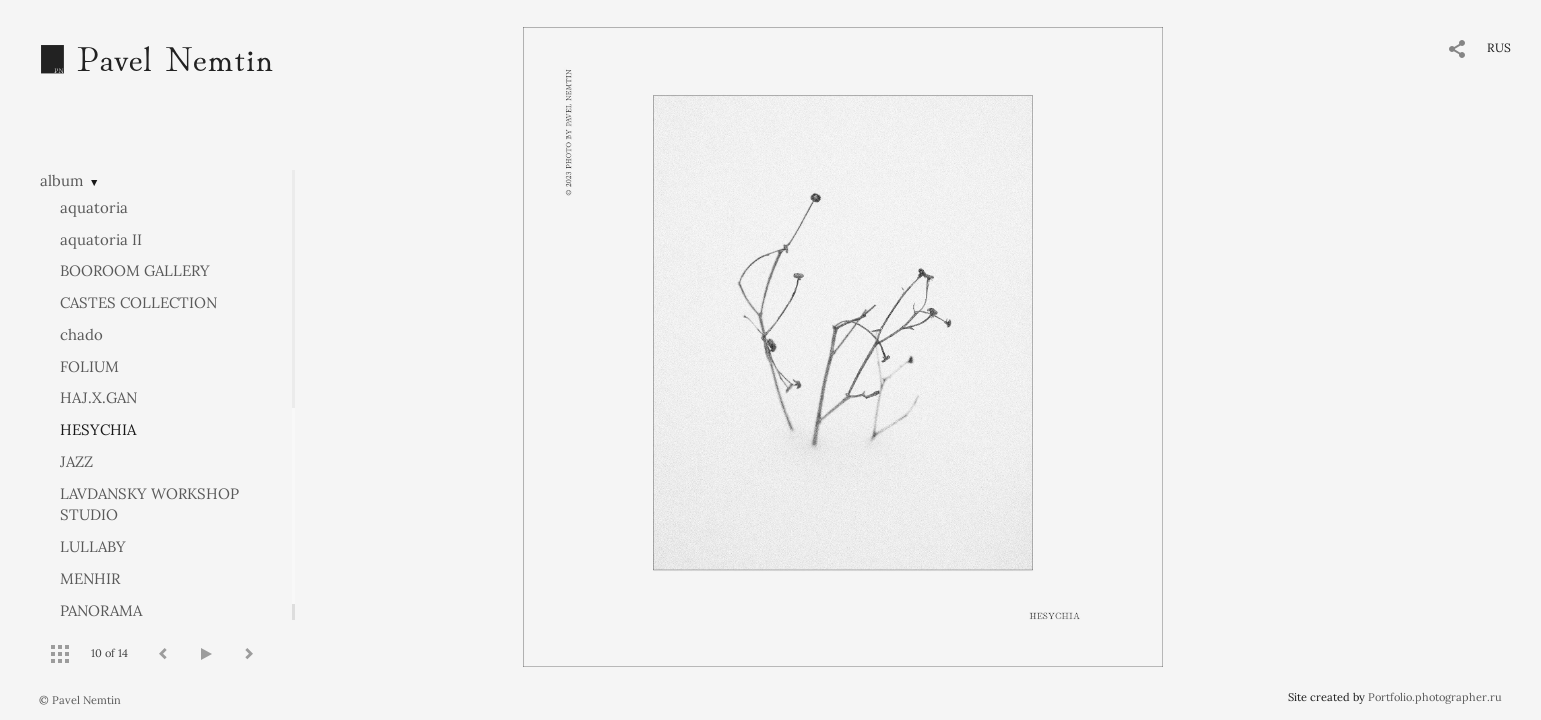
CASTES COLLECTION (138, 302)
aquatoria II (101, 239)
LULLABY (93, 546)
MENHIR (90, 578)
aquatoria (94, 207)
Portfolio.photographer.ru (1435, 697)
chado (81, 334)
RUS (1499, 47)
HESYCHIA (98, 429)
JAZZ (76, 461)
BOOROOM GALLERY (135, 270)
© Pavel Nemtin (80, 700)
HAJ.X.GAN (98, 397)
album (61, 180)
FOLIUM (89, 366)
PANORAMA (101, 610)
